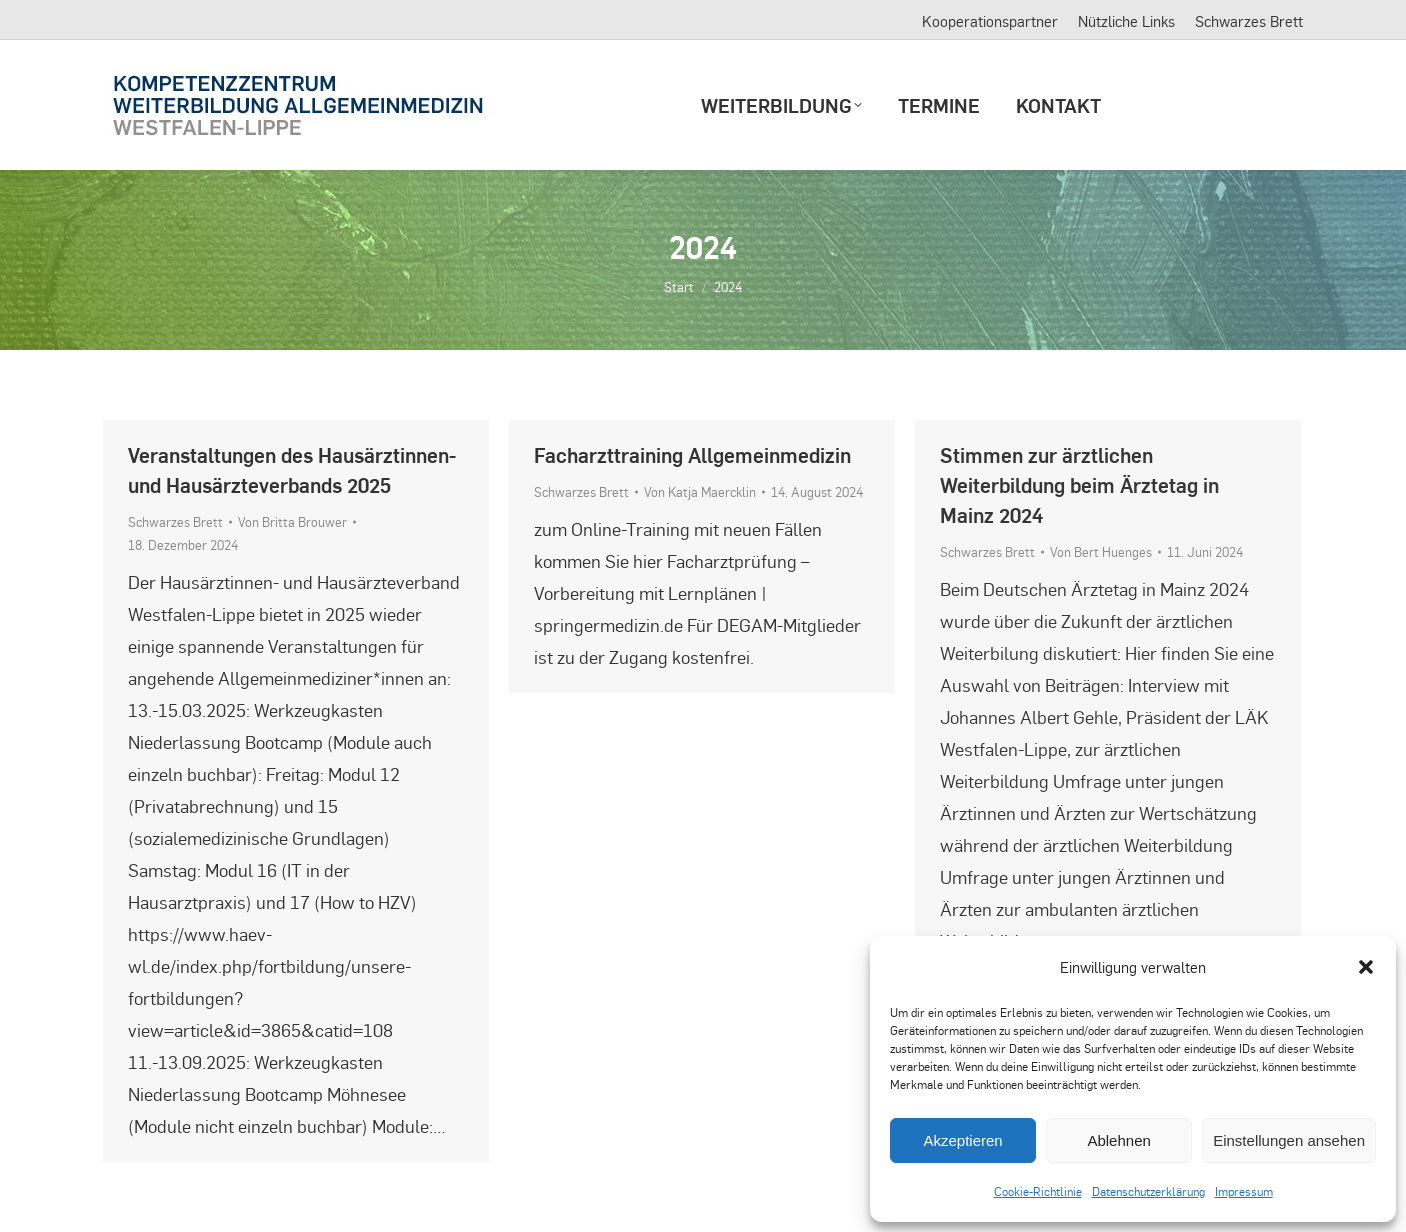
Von (292, 521)
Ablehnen (1118, 1140)
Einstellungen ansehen (1289, 1140)
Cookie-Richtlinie (1038, 1191)
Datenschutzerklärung (1148, 1191)
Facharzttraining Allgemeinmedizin (692, 454)
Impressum (1244, 1191)
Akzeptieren (962, 1140)
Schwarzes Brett (175, 521)
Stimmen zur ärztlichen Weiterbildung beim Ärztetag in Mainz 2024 (1079, 484)
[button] (1366, 967)
